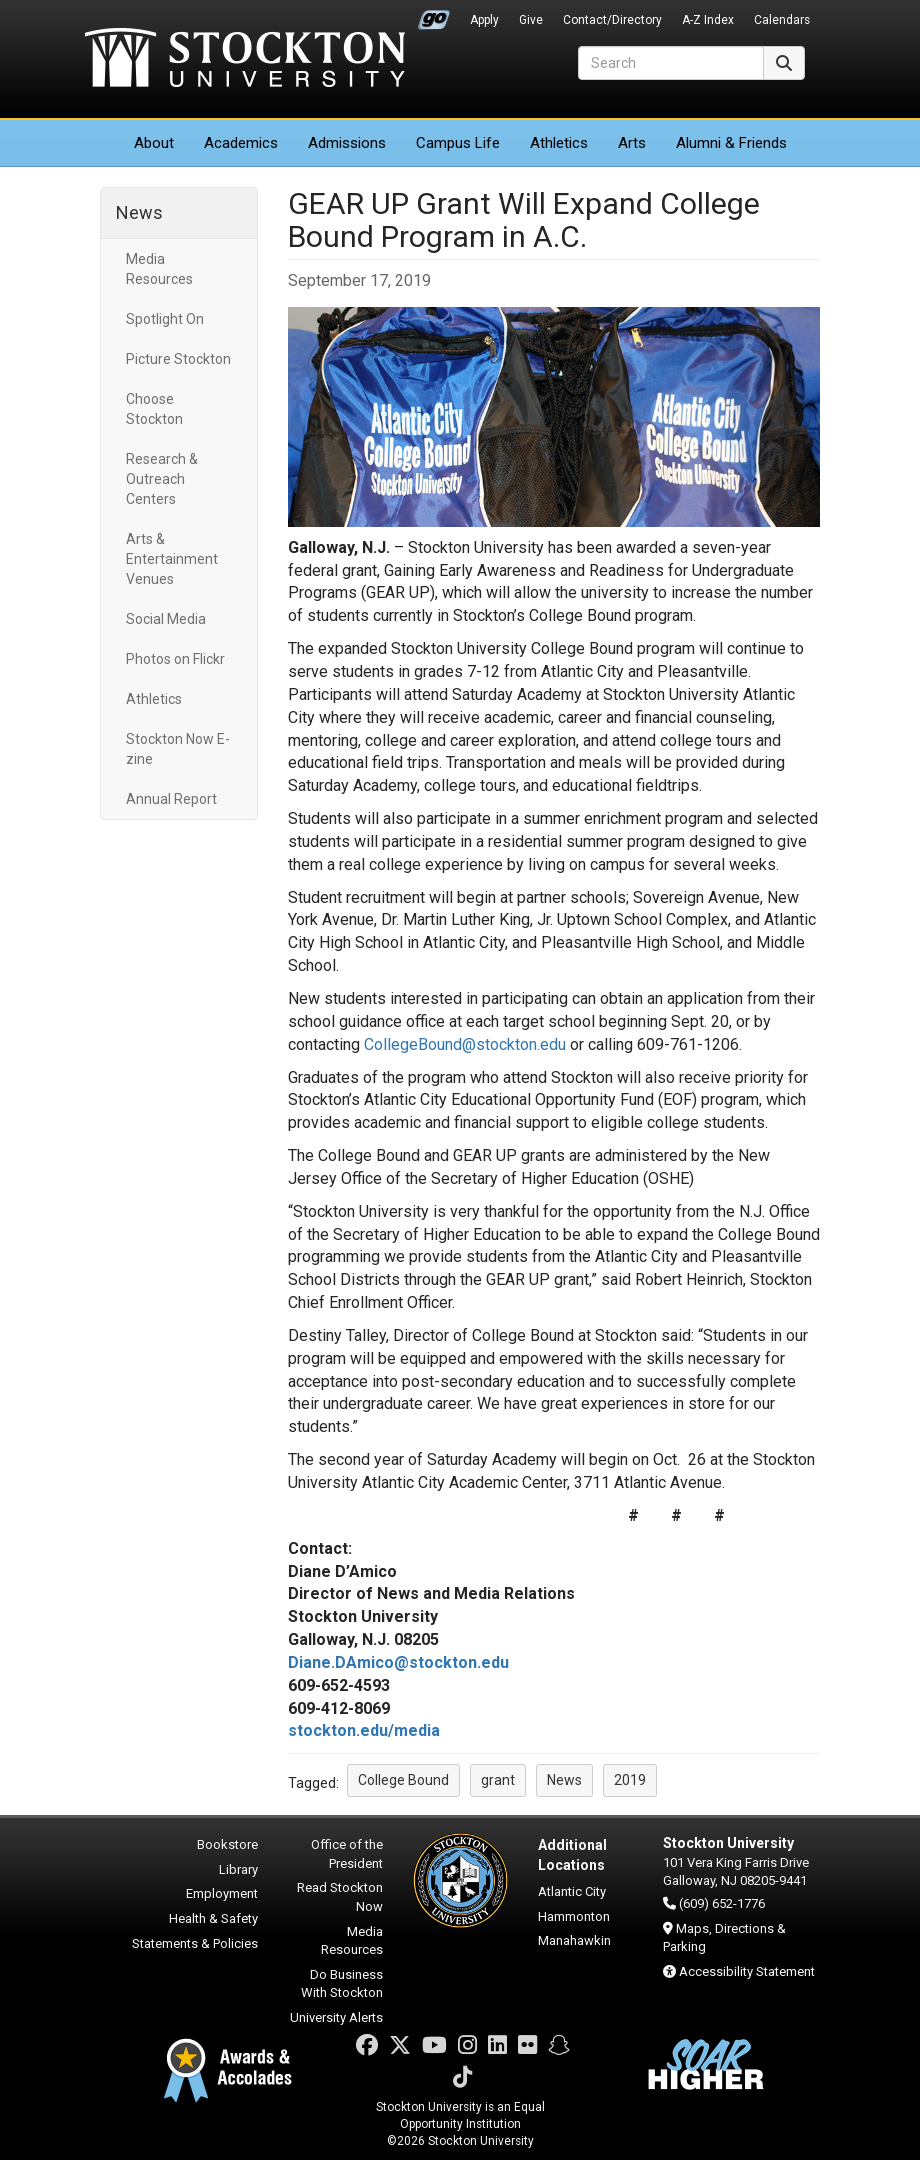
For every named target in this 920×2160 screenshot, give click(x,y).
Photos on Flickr (175, 659)
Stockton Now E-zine (178, 749)
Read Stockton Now (340, 1897)
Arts (632, 143)
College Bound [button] (403, 1780)
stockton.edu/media (364, 1730)
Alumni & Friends (731, 143)
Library (238, 1869)
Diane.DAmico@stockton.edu (398, 1662)
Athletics (559, 143)
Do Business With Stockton (342, 1984)
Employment (222, 1893)
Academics (241, 143)
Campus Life (458, 143)
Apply (484, 20)
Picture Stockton (178, 359)
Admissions (347, 143)
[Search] (671, 63)
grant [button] (498, 1780)
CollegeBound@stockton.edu (465, 1044)
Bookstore (227, 1844)
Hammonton (574, 1916)
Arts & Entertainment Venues (172, 559)
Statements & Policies (195, 1943)
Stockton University (245, 60)
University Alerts (336, 2017)
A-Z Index (708, 20)
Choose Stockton (154, 409)
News (139, 212)
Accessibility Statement (747, 1971)
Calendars (782, 20)
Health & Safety (213, 1918)
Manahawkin (574, 1940)
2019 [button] (630, 1780)
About (154, 143)
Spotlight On (165, 319)
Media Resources (159, 269)
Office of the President (347, 1854)
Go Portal (434, 15)
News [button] (564, 1780)
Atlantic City (572, 1891)
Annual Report (171, 799)
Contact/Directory (612, 20)
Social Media (166, 619)
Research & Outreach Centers (162, 479)
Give (531, 20)
